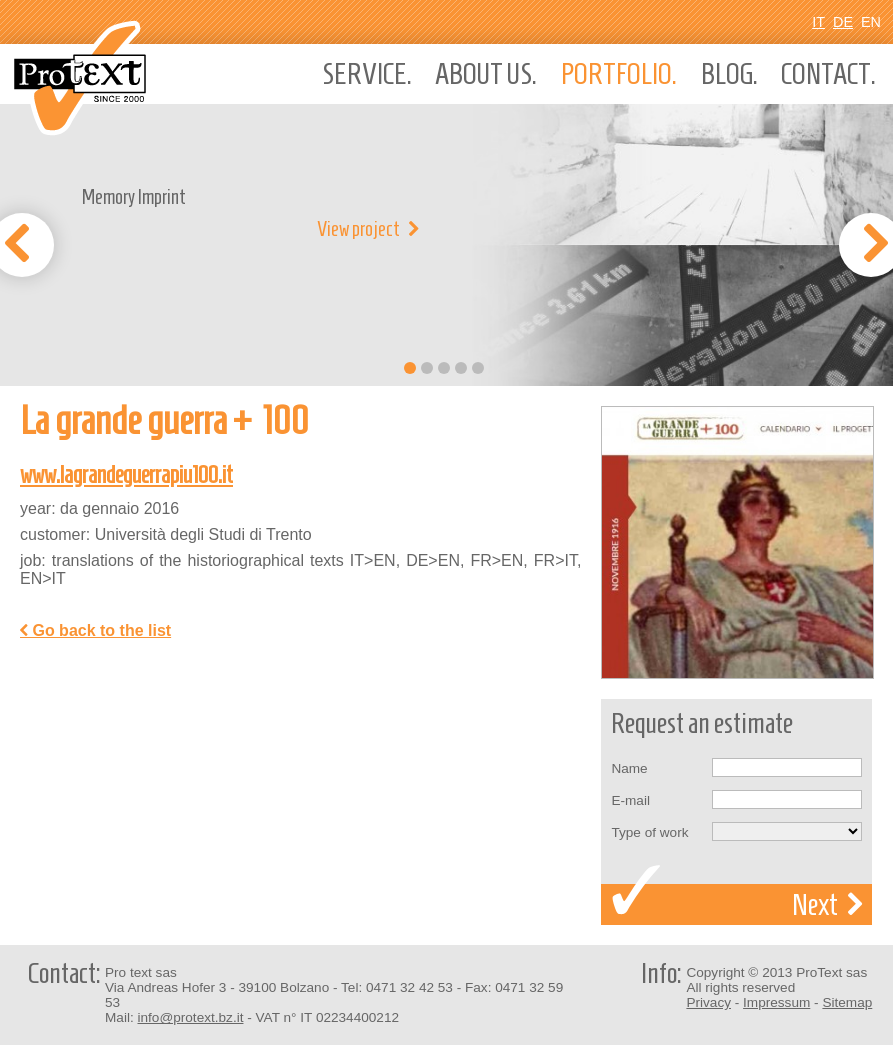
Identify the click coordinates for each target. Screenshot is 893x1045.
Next (827, 904)
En (871, 22)
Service (367, 74)
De (843, 22)
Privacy (708, 1002)
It (818, 22)
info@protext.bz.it (190, 1017)
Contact (828, 74)
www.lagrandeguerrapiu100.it (126, 475)
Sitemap (847, 1002)
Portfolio (619, 74)
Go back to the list (95, 630)
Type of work (649, 832)
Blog (729, 74)
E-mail (630, 800)
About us (486, 74)
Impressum (776, 1002)
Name (629, 768)
